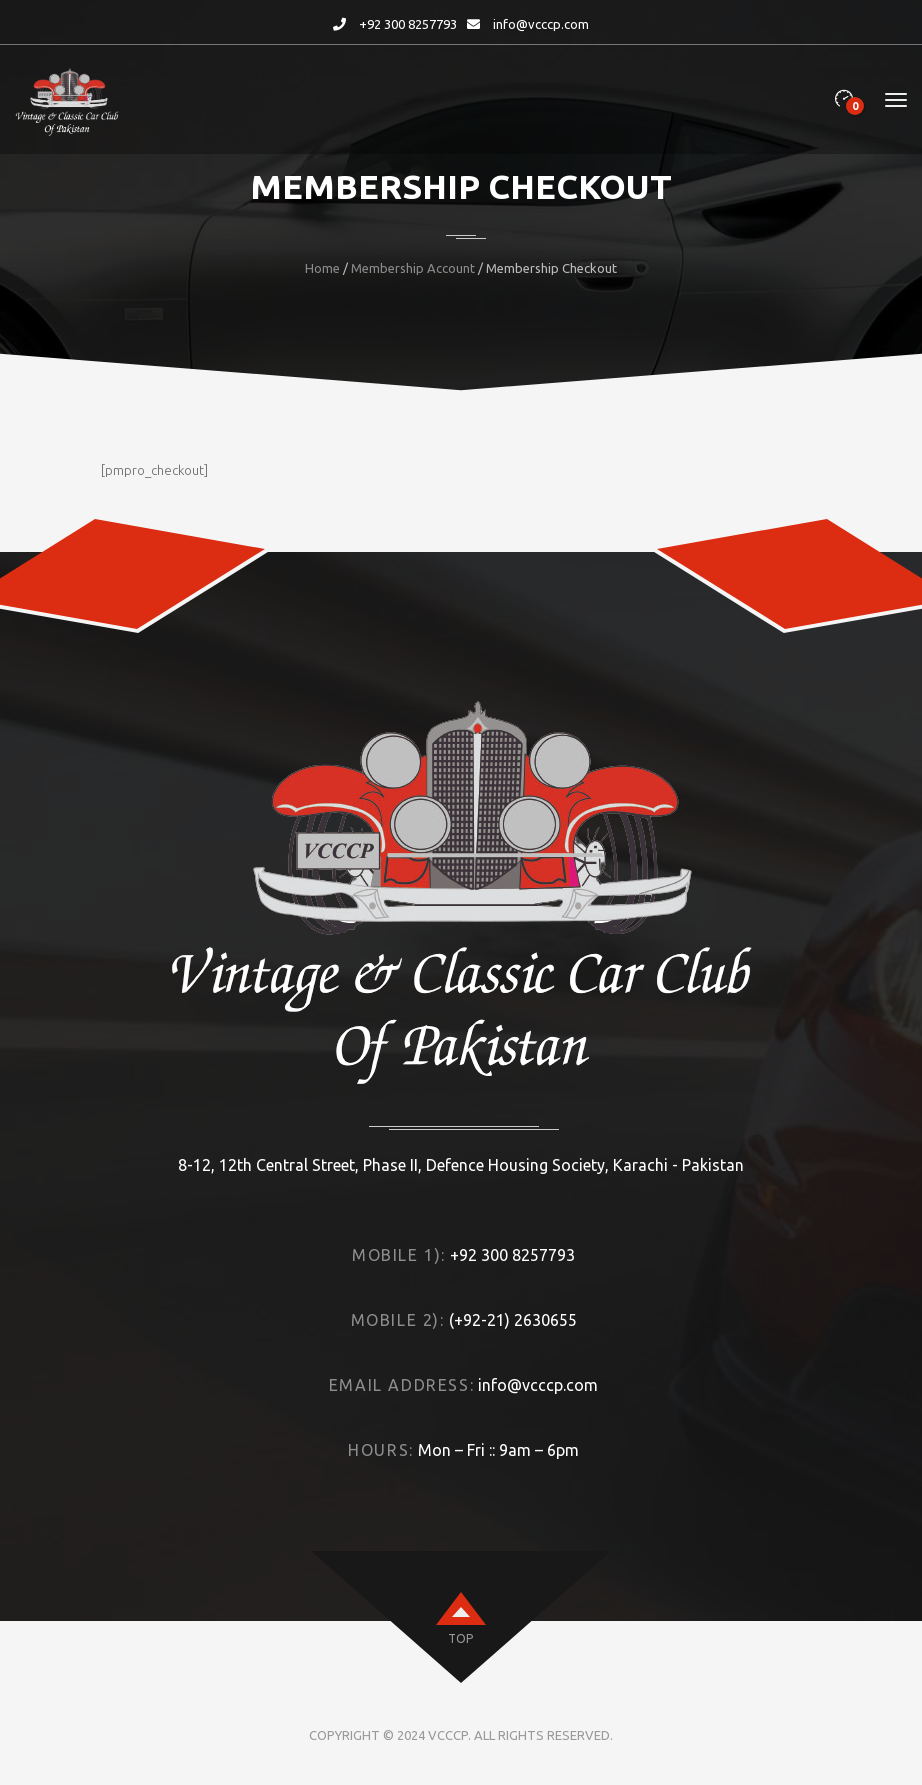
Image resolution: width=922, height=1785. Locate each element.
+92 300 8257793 (408, 24)
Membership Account (413, 268)
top (460, 1638)
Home (322, 268)
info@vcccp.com (541, 24)
